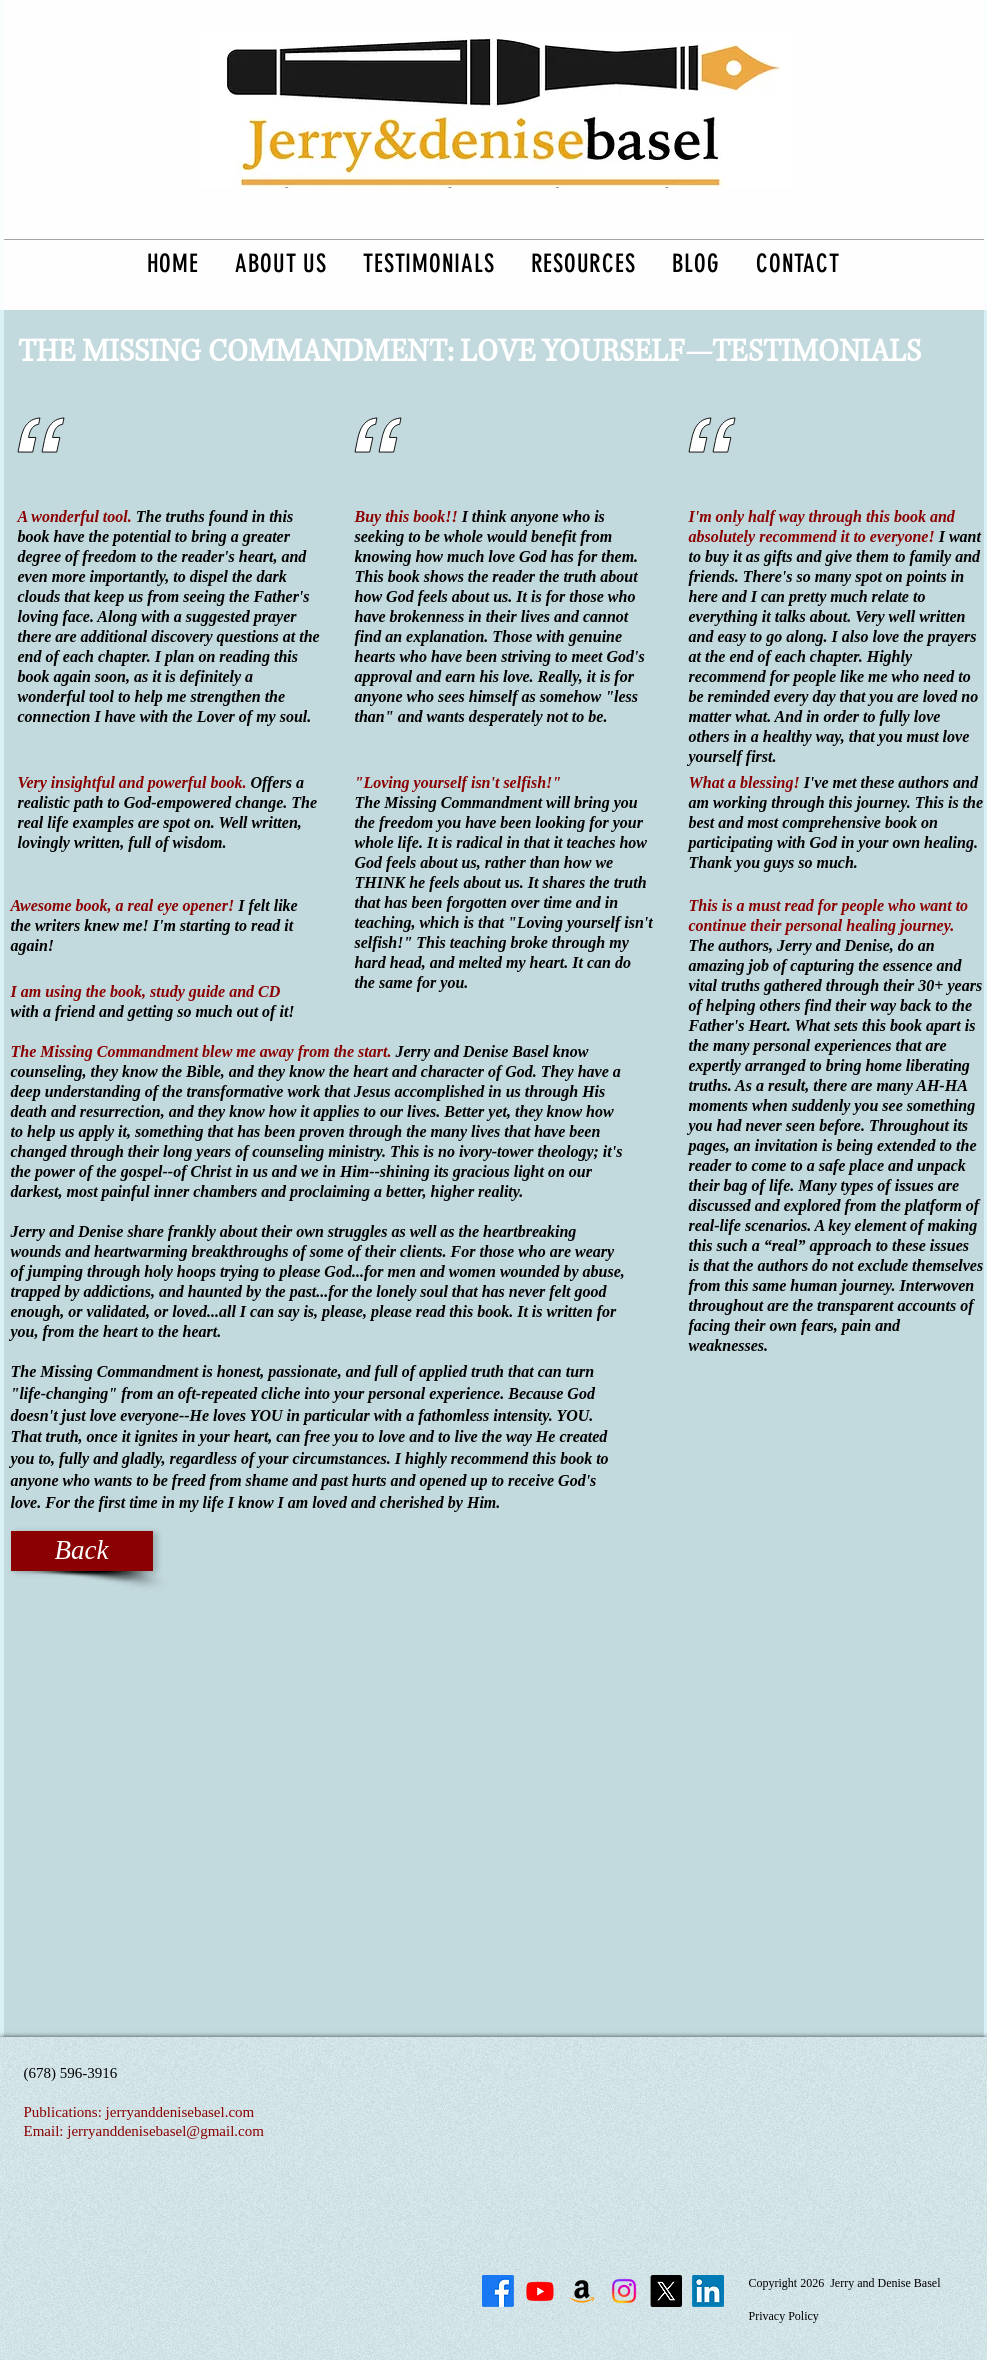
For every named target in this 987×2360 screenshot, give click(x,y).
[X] (666, 2291)
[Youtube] (540, 2291)
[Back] (82, 1551)
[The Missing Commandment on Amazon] (582, 2291)
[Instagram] (624, 2291)
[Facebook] (498, 2291)
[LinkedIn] (708, 2291)
